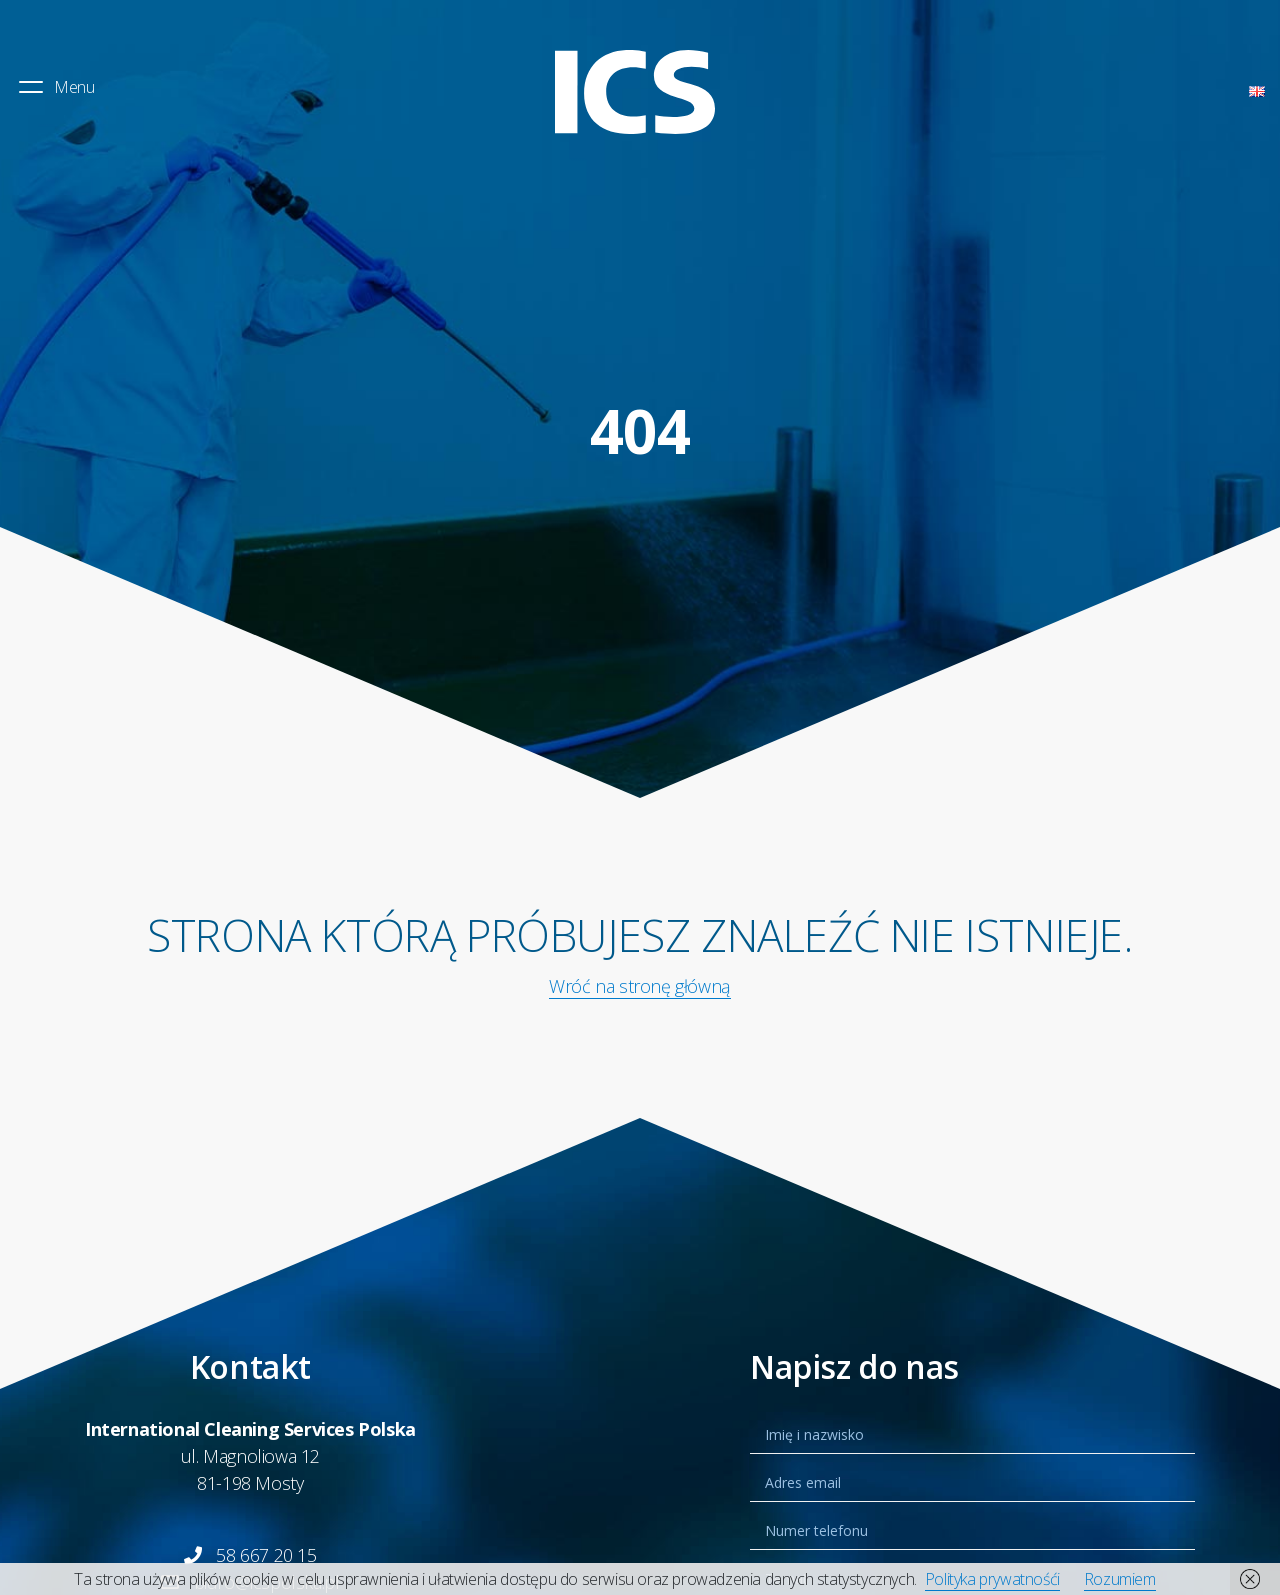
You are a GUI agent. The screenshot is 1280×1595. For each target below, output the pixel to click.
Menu (55, 87)
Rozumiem (1120, 1579)
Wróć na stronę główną (640, 986)
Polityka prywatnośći (992, 1579)
